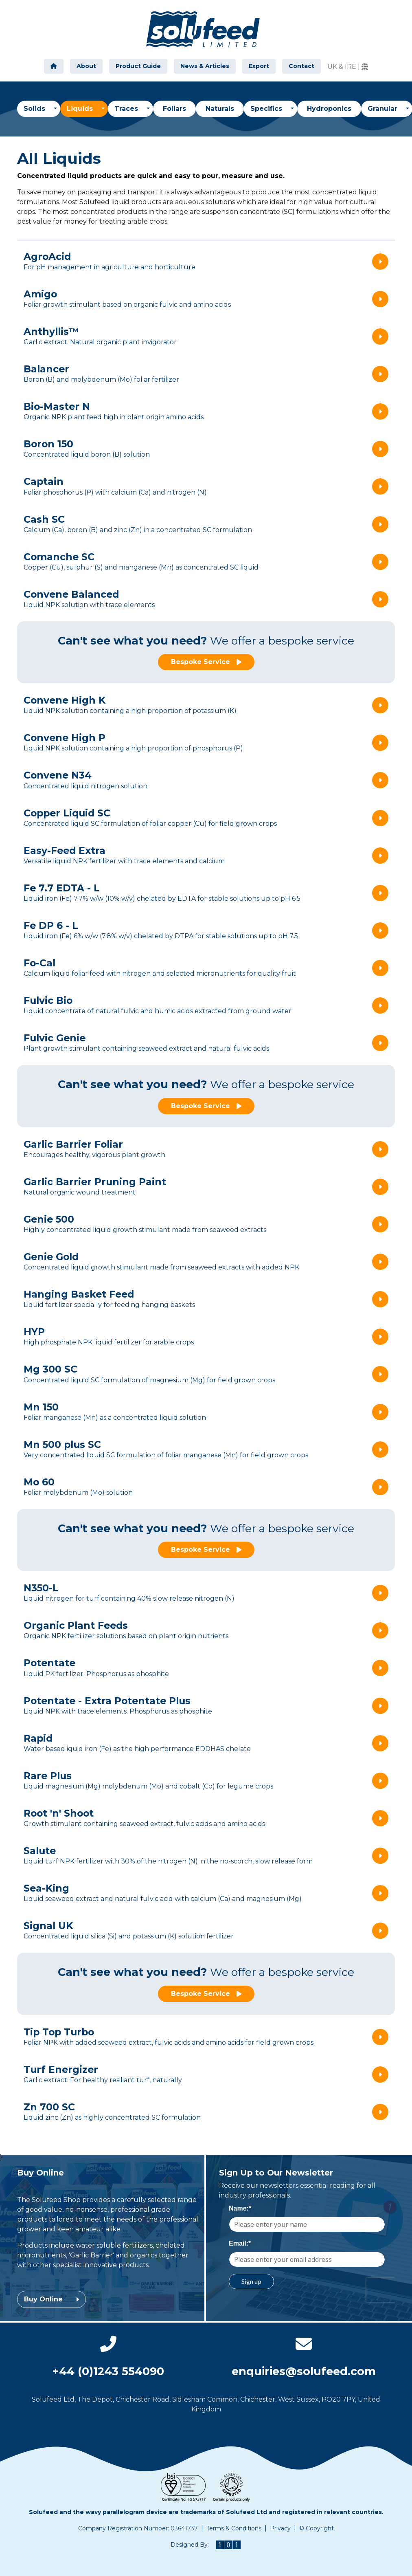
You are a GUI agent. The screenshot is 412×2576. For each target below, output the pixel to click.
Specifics (267, 108)
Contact (301, 66)
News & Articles (204, 66)
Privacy (280, 2528)
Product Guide (138, 66)
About (86, 66)
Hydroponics (329, 108)
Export (259, 66)
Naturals (220, 108)
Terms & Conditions (233, 2528)
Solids (35, 108)
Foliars (174, 108)
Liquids (87, 107)
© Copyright (316, 2528)
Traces (127, 108)
